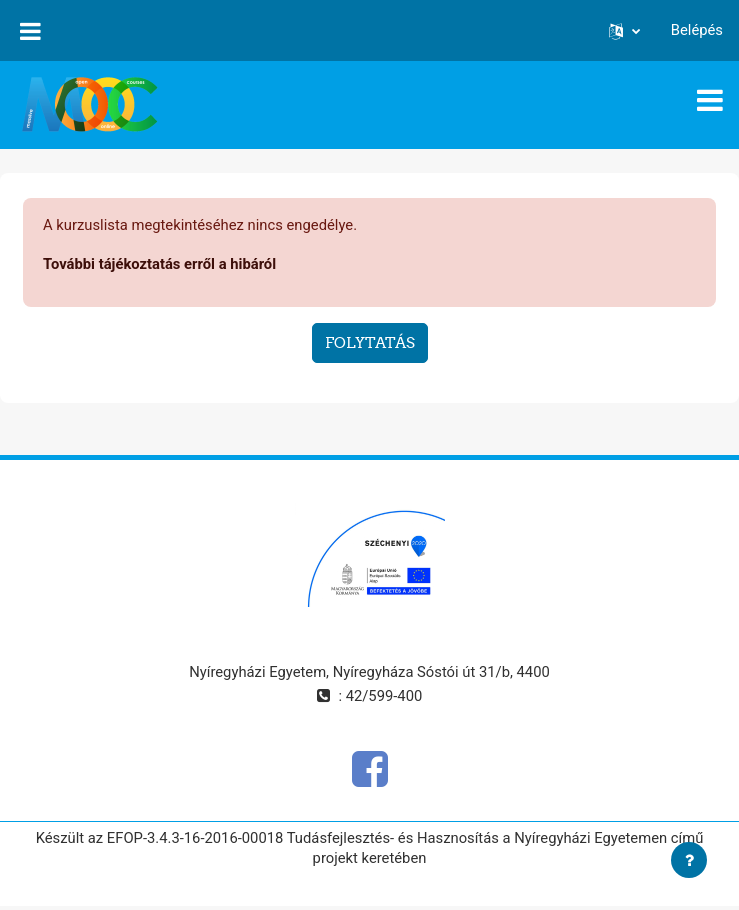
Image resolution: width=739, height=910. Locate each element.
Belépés (697, 30)
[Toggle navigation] (710, 100)
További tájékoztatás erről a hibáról (159, 264)
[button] (624, 30)
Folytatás (370, 342)
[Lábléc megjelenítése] (689, 860)
